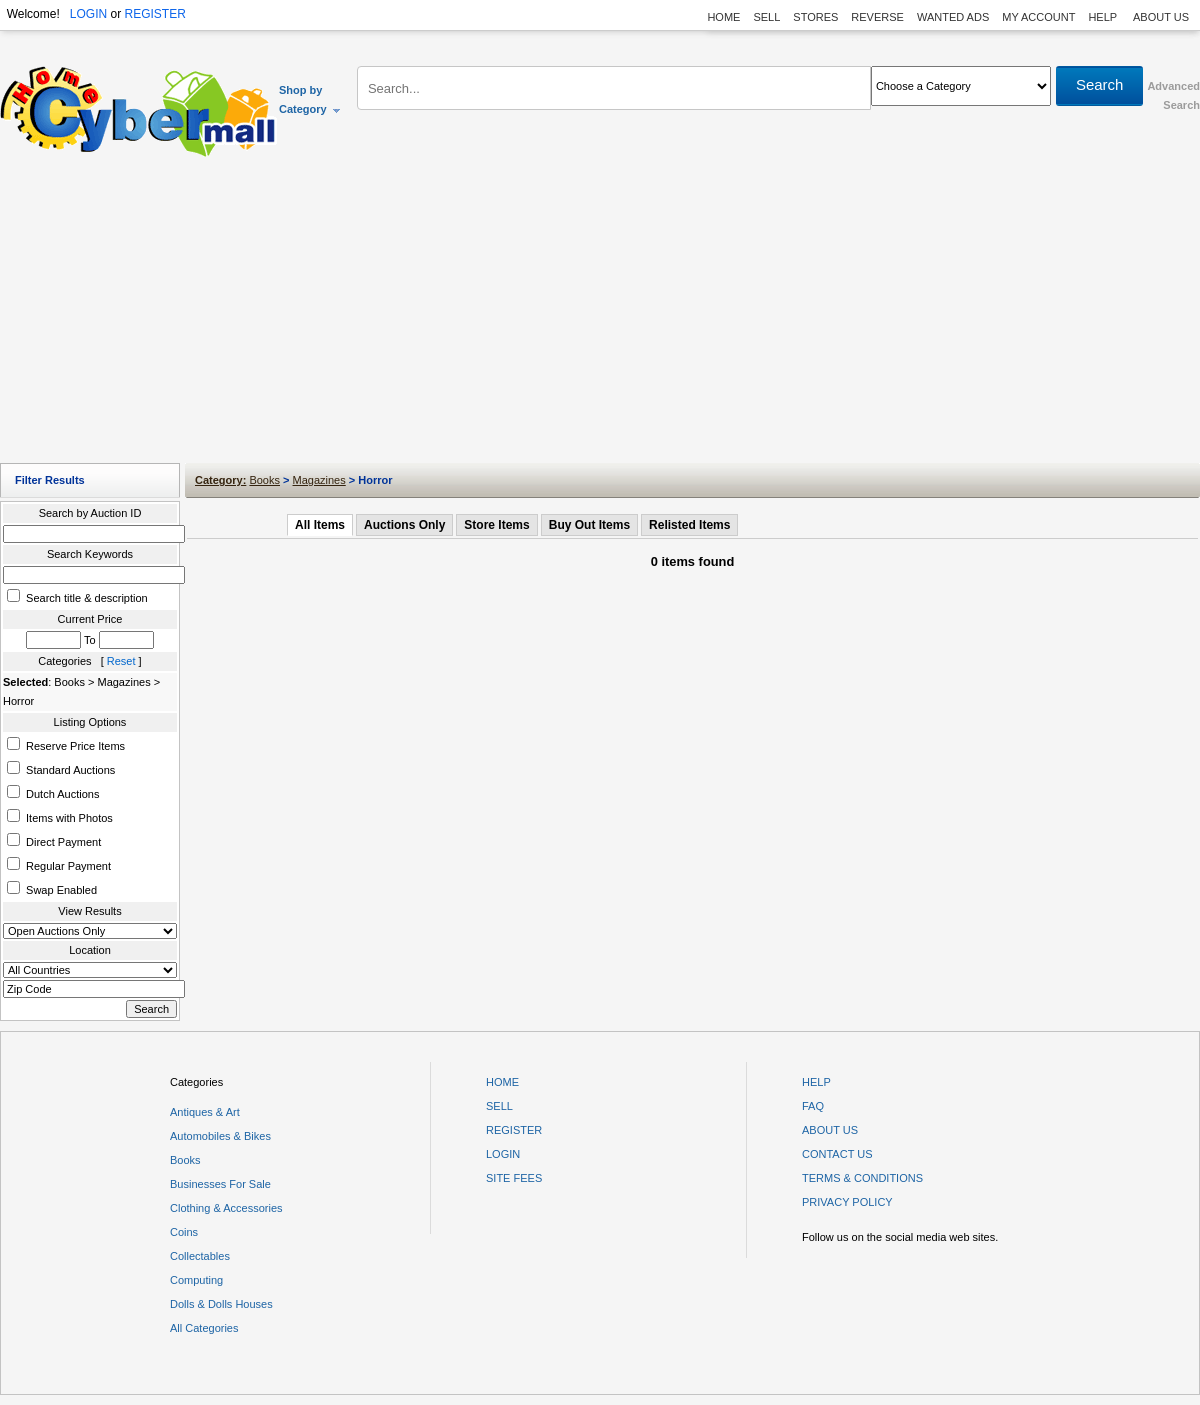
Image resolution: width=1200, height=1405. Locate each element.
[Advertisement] (600, 315)
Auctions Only (404, 525)
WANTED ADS (953, 17)
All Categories (204, 1328)
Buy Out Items (589, 525)
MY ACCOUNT (1038, 17)
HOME (723, 17)
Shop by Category (310, 99)
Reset (121, 661)
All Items (320, 525)
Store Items (496, 525)
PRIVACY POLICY (847, 1202)
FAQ (813, 1106)
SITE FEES (514, 1178)
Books (264, 480)
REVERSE (877, 17)
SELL (766, 17)
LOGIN (88, 14)
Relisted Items (689, 525)
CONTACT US (837, 1154)
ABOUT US (1161, 17)
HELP (1104, 17)
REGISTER (154, 14)
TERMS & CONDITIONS (862, 1178)
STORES (815, 17)
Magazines (319, 480)
